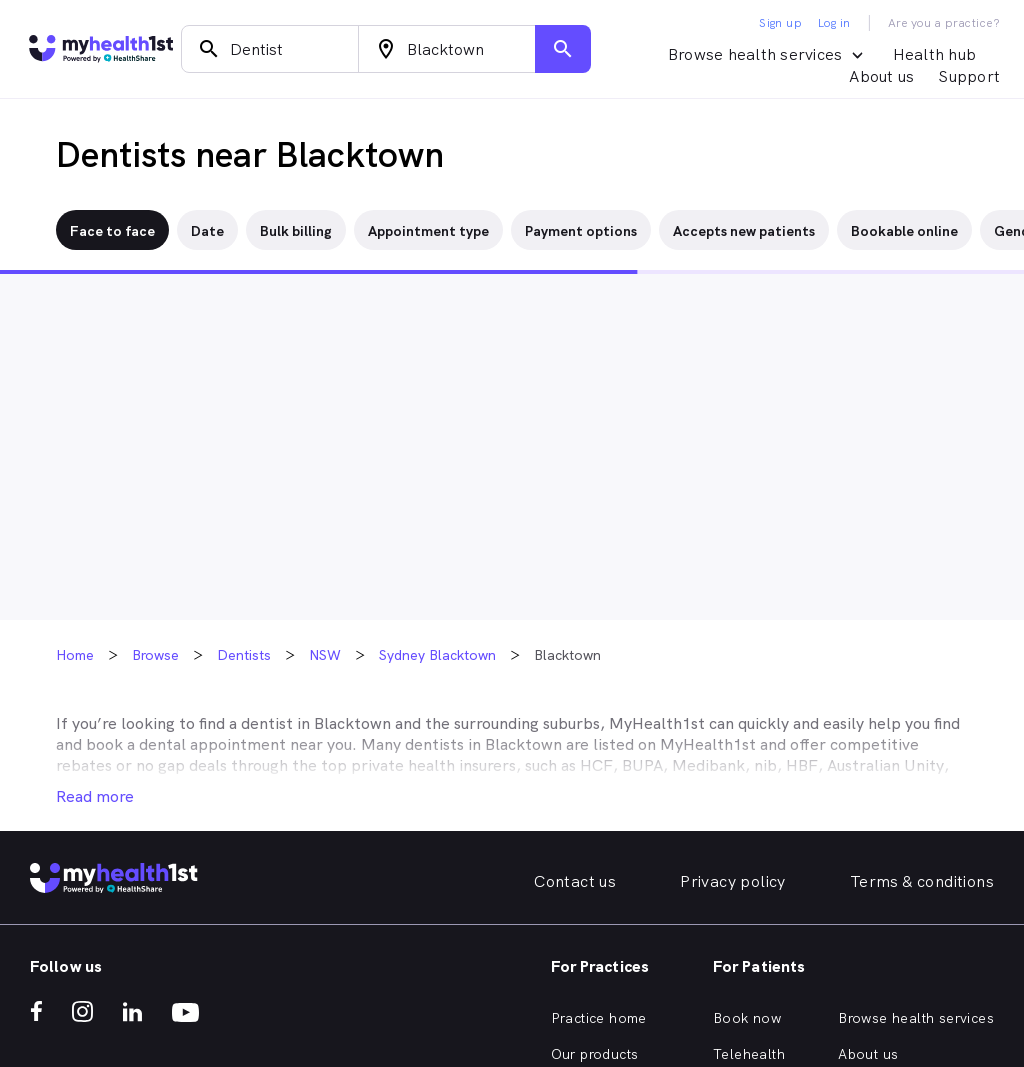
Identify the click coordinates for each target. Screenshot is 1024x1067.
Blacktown (352, 723)
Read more (95, 796)
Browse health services (916, 1018)
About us (881, 76)
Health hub (935, 54)
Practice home (599, 1018)
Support (969, 76)
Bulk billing (296, 231)
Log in (834, 23)
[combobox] (270, 49)
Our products (595, 1054)
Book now (747, 1018)
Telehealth (749, 1054)
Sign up (780, 23)
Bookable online (904, 231)
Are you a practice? (944, 23)
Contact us (575, 881)
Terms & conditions (922, 881)
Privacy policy (733, 881)
